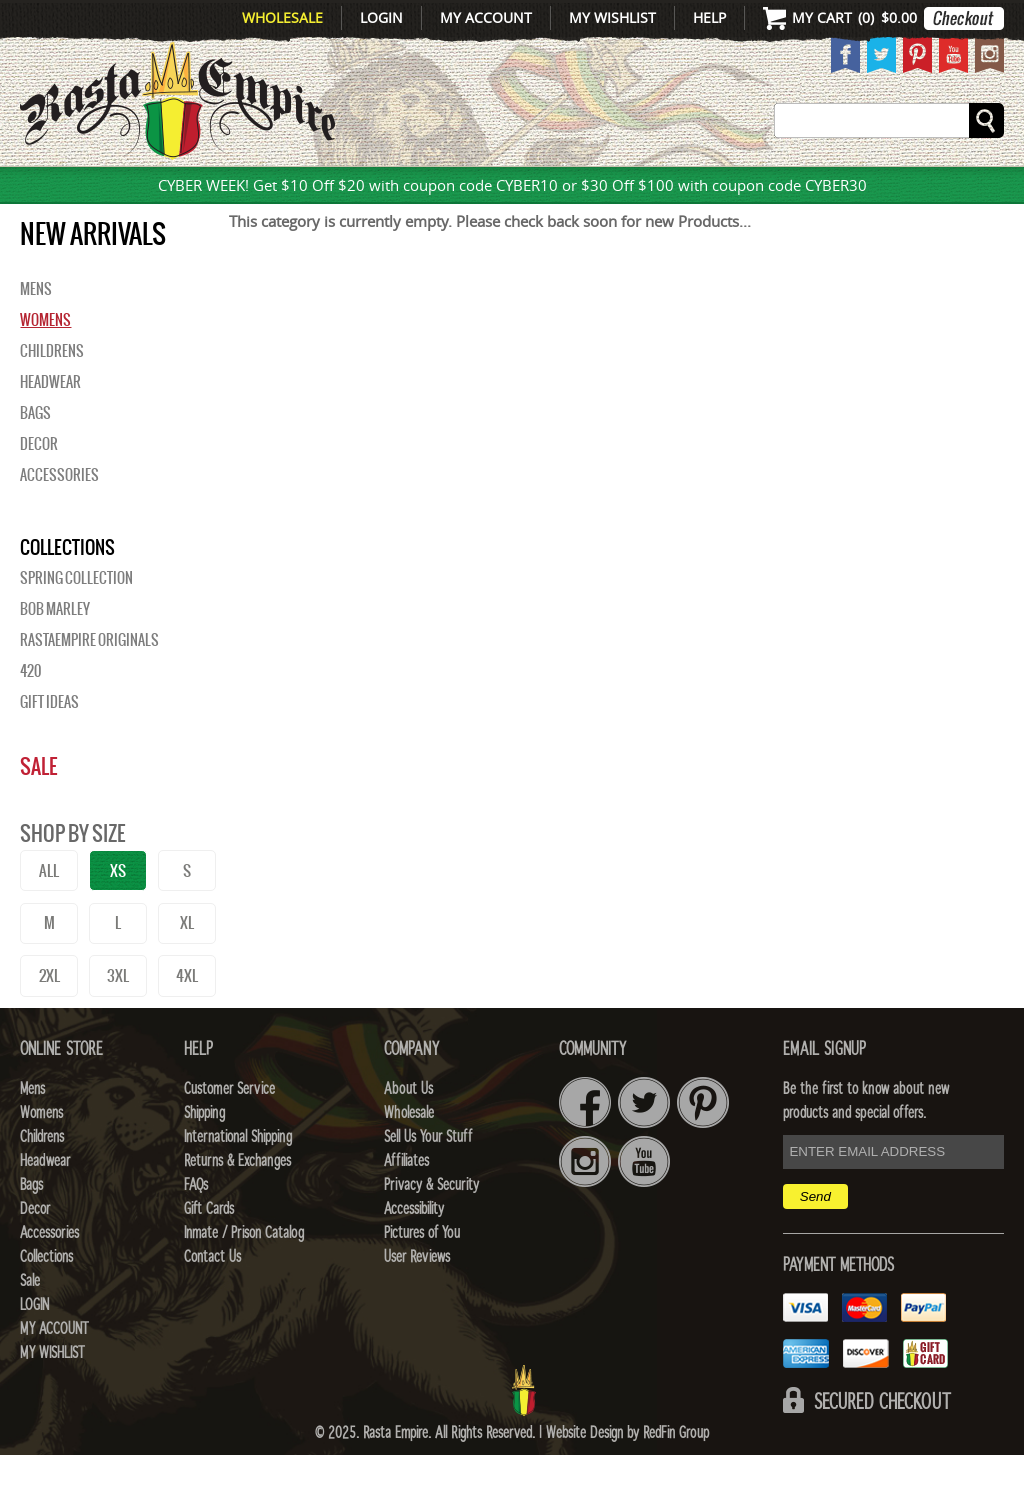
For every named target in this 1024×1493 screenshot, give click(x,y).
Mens (191, 188)
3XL (118, 1013)
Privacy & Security (431, 1223)
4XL (187, 1013)
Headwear (50, 420)
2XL (49, 1013)
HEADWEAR (496, 188)
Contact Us (212, 1295)
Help (709, 17)
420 (30, 709)
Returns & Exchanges (237, 1199)
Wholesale (282, 17)
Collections (911, 188)
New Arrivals (73, 188)
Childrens (52, 389)
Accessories (769, 188)
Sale (38, 804)
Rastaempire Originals (89, 678)
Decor (663, 188)
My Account (486, 17)
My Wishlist (612, 17)
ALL (49, 908)
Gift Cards (209, 1247)
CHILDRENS (376, 188)
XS (118, 908)
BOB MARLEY (55, 647)
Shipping (204, 1151)
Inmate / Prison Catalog (244, 1271)
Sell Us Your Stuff (428, 1175)
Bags (593, 188)
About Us (408, 1127)
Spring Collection (76, 616)
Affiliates (406, 1199)
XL (187, 960)
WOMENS (270, 188)
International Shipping (238, 1175)
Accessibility (414, 1247)
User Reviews (417, 1295)
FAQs (196, 1223)
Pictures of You (422, 1271)
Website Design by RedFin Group (627, 1471)
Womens (45, 358)
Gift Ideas (49, 740)
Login (381, 17)
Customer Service (229, 1127)
